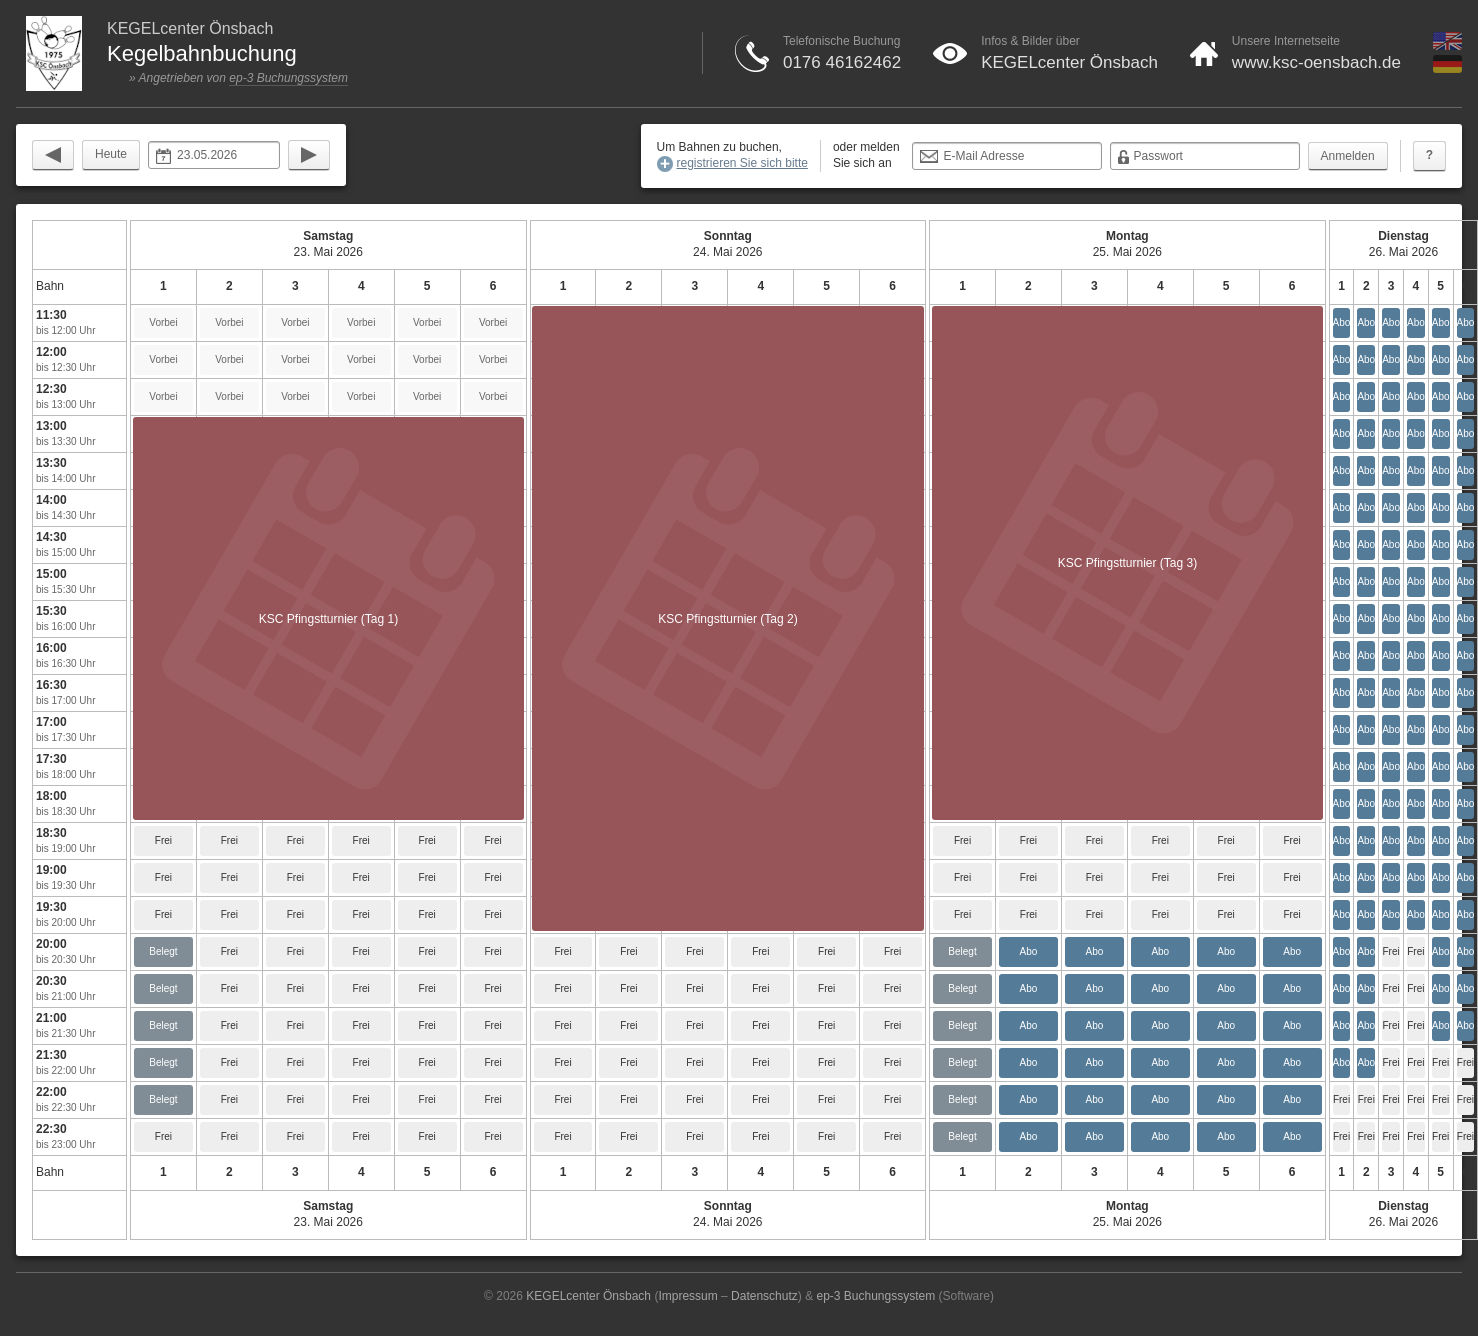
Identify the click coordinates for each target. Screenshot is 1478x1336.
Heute (111, 154)
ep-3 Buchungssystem (288, 78)
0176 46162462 (842, 62)
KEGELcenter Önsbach (1069, 62)
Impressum (687, 1296)
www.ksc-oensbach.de (1316, 62)
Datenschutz (764, 1296)
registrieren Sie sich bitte (742, 163)
